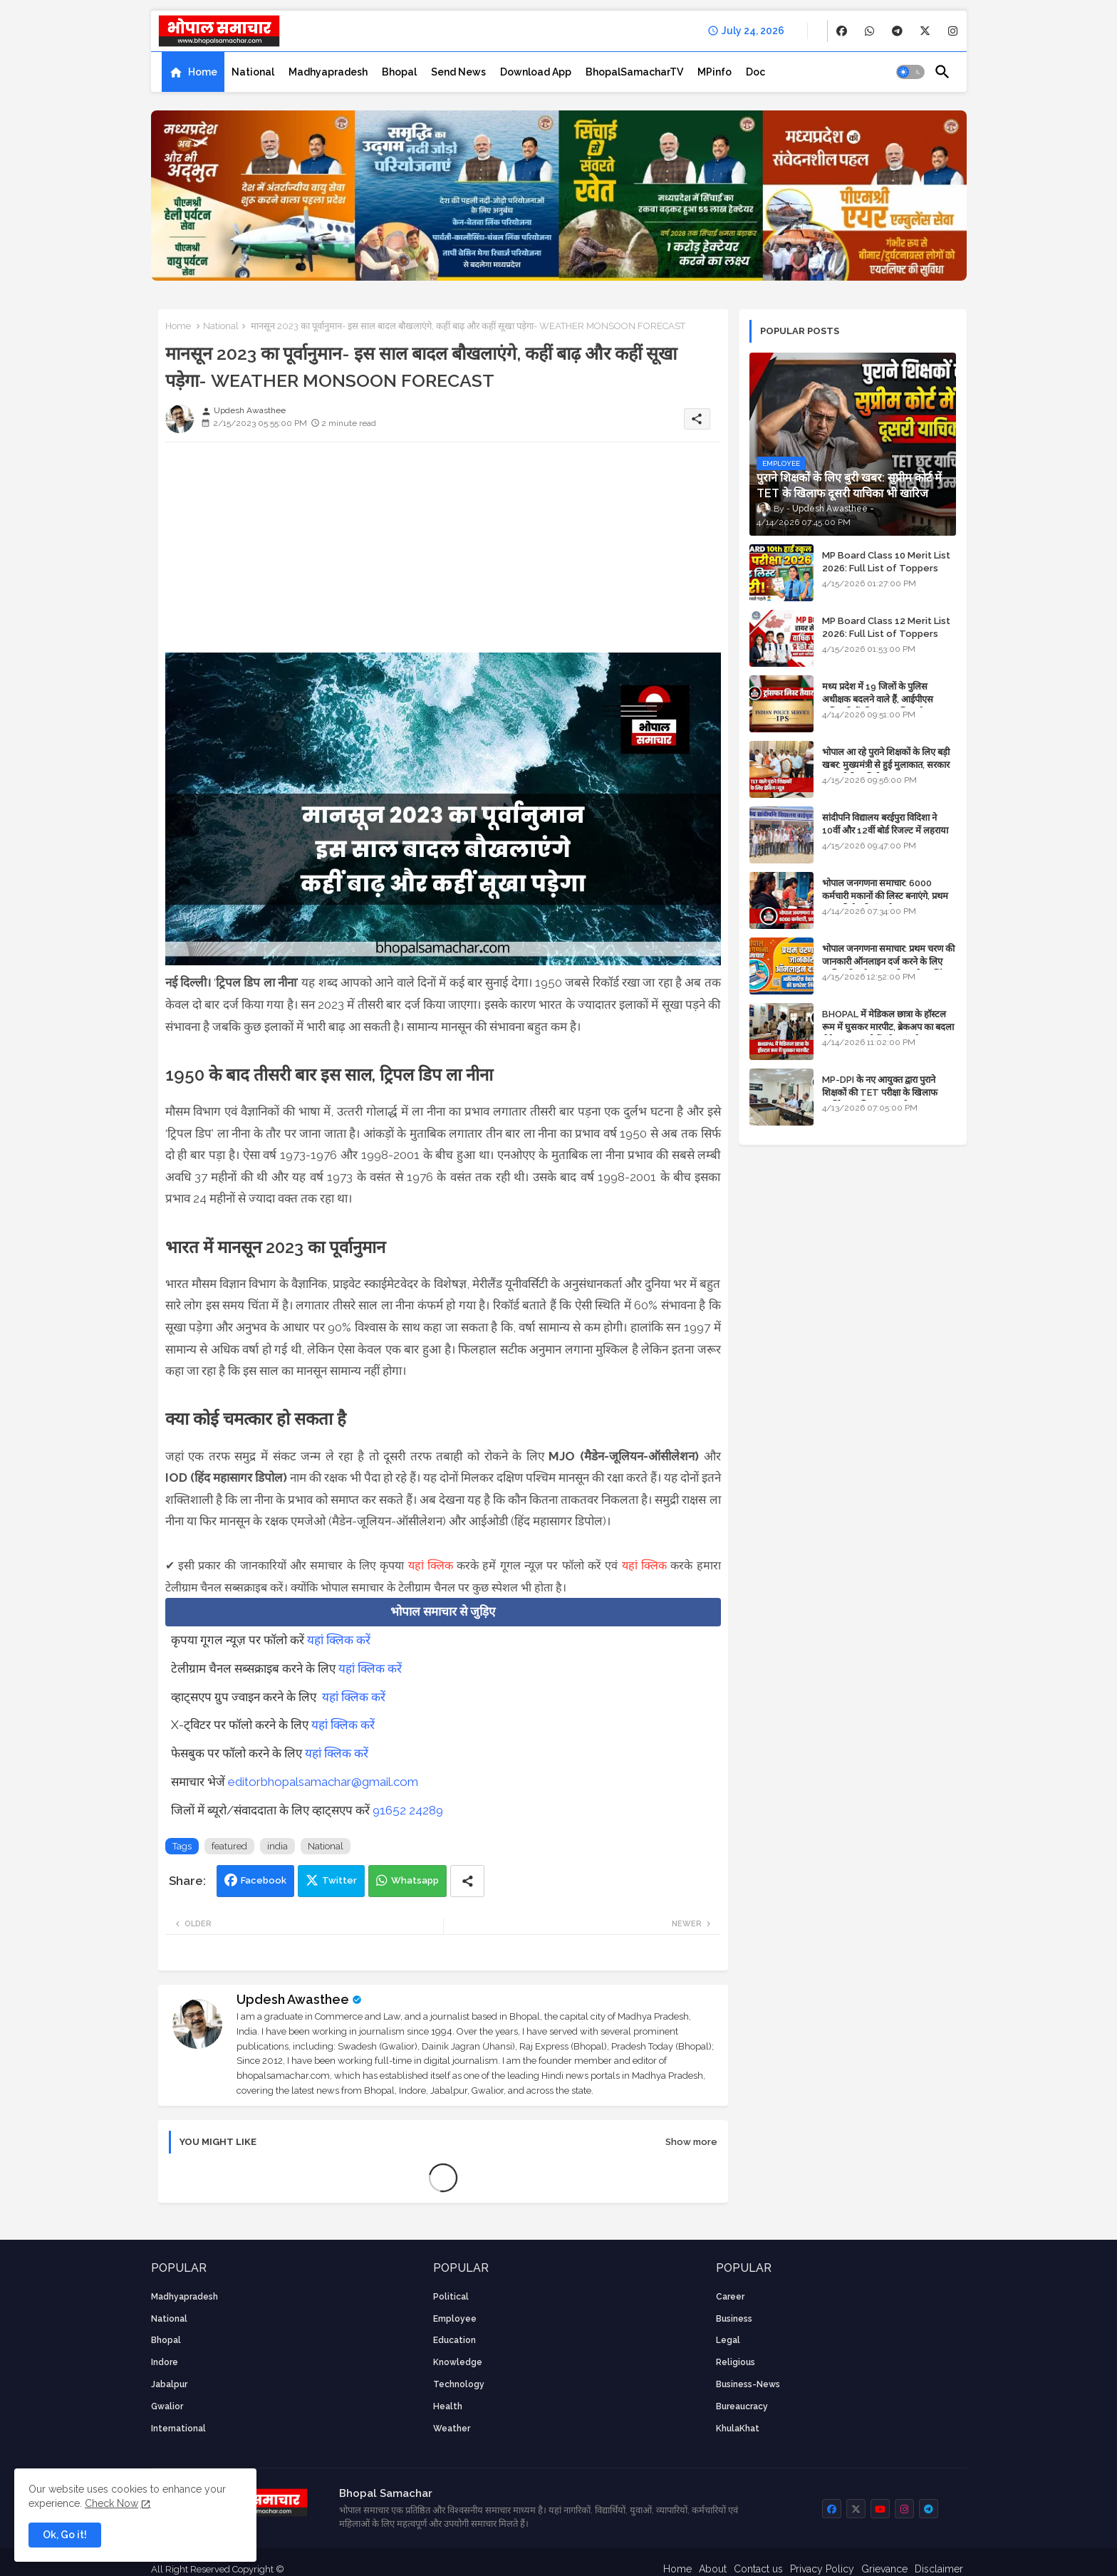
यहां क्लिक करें (338, 1640)
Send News (458, 72)
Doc (755, 72)
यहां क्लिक (430, 1565)
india (277, 1846)
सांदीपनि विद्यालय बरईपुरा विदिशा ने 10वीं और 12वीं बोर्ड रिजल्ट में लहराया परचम (885, 830)
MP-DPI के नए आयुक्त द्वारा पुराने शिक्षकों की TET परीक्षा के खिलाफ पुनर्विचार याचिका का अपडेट (879, 1092)
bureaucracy (742, 2406)
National (253, 72)
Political (451, 2297)
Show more (691, 2141)
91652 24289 (408, 1810)
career (730, 2297)
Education (454, 2340)
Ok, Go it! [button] (65, 2534)
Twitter (339, 1880)
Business (734, 2319)
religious (735, 2362)
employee (455, 2319)
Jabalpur (169, 2384)
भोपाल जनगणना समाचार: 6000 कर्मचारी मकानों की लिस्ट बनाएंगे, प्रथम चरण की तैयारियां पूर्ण (885, 896)
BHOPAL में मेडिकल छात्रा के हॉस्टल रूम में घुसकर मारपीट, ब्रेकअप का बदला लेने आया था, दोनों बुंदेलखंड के (888, 1027)
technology (458, 2384)
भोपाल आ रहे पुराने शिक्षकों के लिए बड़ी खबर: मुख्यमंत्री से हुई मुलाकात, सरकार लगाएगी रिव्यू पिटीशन (886, 765)
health (447, 2406)
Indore (164, 2362)
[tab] (193, 72)
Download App (535, 72)
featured (229, 1846)
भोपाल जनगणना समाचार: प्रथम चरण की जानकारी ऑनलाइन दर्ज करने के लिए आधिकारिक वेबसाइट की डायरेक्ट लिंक (888, 961)
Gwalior (167, 2406)
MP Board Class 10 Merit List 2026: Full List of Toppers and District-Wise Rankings (886, 568)
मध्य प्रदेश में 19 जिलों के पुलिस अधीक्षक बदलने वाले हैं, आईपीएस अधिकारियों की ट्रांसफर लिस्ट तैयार (878, 699)
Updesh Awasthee (293, 1999)
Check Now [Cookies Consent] (111, 2503)
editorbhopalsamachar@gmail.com (323, 1782)
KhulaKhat (737, 2429)
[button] (910, 72)
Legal (728, 2340)
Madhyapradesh (328, 72)
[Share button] (467, 1881)
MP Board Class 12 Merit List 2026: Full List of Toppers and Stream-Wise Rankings (886, 634)
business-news (748, 2384)
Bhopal (399, 72)
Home (202, 72)
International (178, 2429)
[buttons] (842, 31)
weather (451, 2429)
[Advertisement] (443, 553)
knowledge (457, 2362)
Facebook (263, 1880)
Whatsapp (415, 1880)
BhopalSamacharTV (634, 72)
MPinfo (714, 72)
